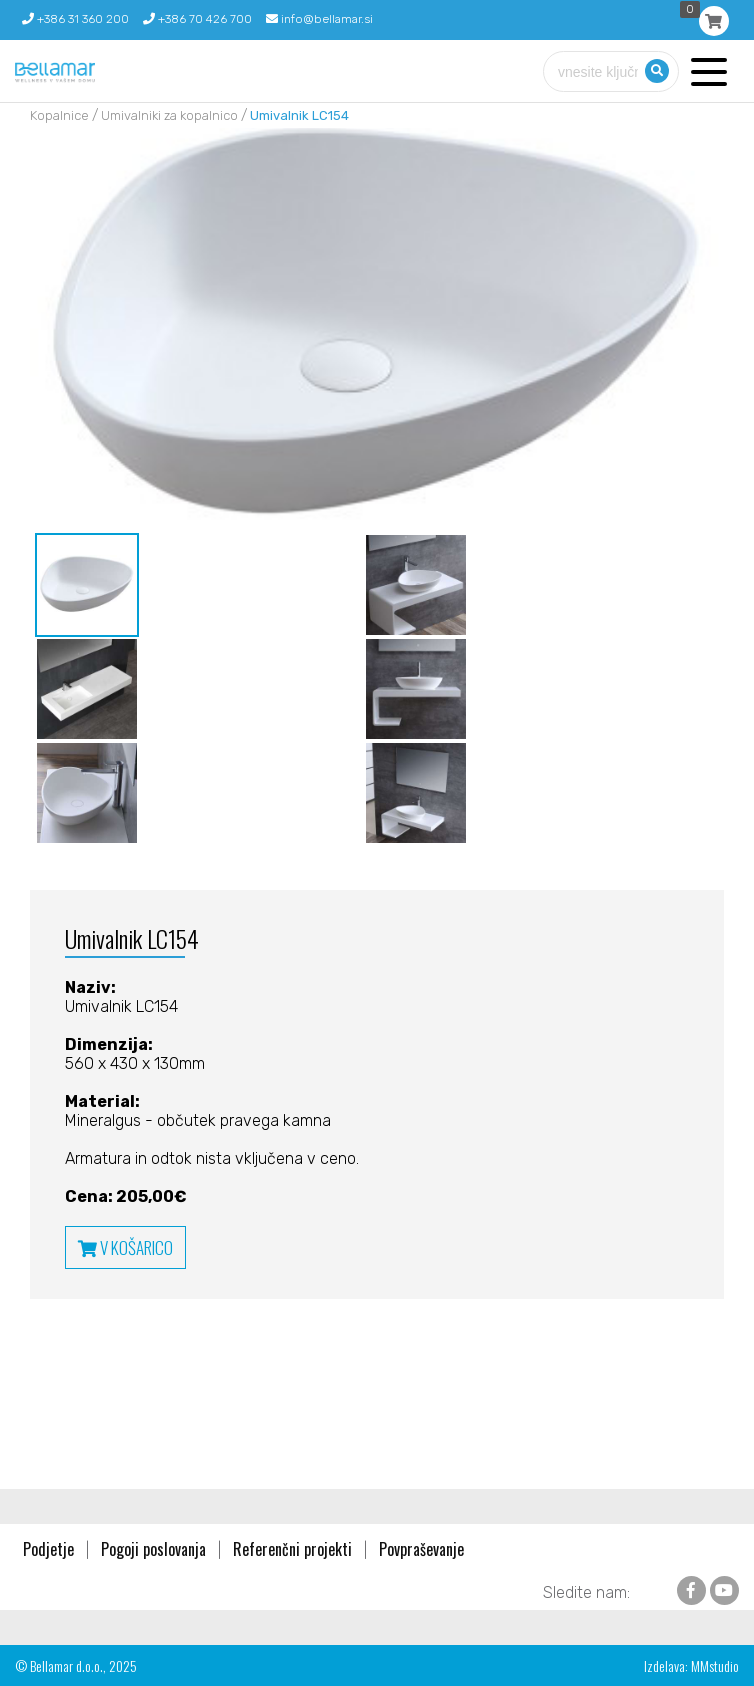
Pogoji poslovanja (153, 1549)
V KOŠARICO (125, 1247)
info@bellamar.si (319, 19)
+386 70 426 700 (197, 19)
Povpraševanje (421, 1549)
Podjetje (48, 1549)
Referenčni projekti (292, 1549)
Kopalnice (59, 115)
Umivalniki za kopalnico (169, 115)
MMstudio (715, 1665)
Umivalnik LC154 (299, 115)
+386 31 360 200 (75, 19)
